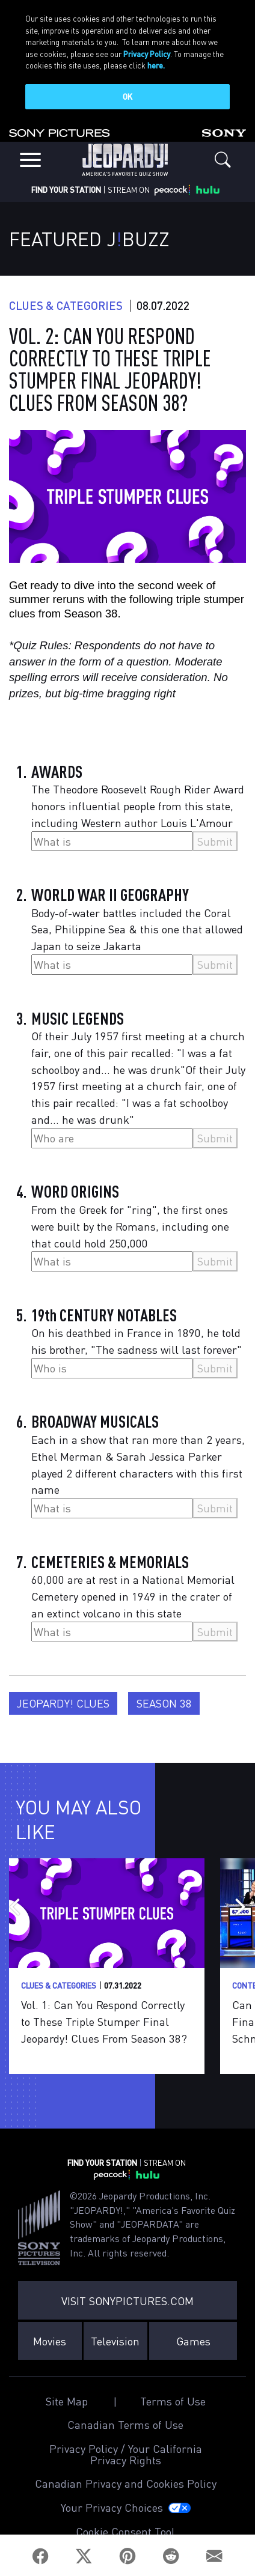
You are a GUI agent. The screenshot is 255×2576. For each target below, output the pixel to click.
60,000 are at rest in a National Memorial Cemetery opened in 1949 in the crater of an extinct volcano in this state (133, 1592)
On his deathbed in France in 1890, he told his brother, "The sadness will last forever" (136, 1338)
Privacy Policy (146, 54)
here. (156, 65)
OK (127, 96)
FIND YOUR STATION (66, 186)
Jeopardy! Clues (63, 1699)
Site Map (67, 2398)
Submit (215, 837)
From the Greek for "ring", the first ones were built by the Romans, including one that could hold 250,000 (130, 1222)
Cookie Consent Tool (125, 2528)
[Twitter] (84, 2555)
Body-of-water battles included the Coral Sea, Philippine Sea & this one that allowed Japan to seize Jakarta (137, 926)
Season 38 (164, 1699)
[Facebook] (40, 2555)
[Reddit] (171, 2555)
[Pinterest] (127, 2555)
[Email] (215, 2555)
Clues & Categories (66, 302)
